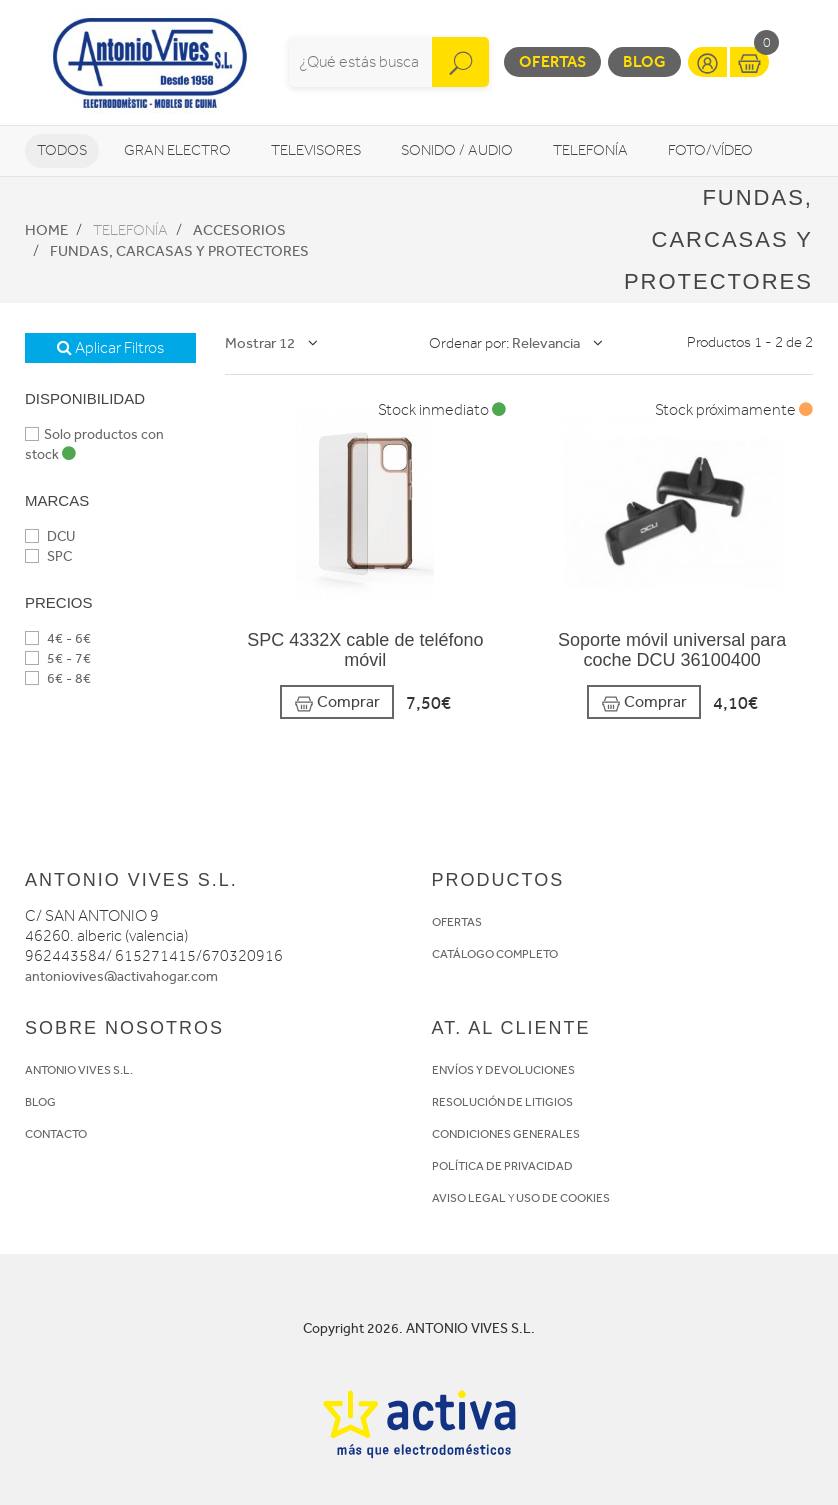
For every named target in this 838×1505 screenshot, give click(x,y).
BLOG (40, 1102)
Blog (644, 61)
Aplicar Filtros (110, 348)
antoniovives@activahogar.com (121, 976)
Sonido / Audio (457, 150)
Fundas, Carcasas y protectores (179, 251)
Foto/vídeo (710, 150)
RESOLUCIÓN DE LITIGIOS (502, 1102)
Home (46, 230)
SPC (48, 556)
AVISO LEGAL (469, 1198)
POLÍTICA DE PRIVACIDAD (502, 1166)
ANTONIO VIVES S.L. (79, 1070)
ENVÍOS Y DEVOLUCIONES (503, 1070)
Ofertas (552, 61)
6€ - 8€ (58, 678)
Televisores (316, 150)
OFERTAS (457, 922)
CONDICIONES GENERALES (506, 1134)
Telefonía (590, 150)
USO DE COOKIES (563, 1198)
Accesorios (239, 230)
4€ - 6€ (58, 638)
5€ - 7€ (58, 658)
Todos (62, 150)
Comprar (337, 702)
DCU (50, 536)
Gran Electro (177, 150)
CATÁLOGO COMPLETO (495, 954)
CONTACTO (56, 1134)
